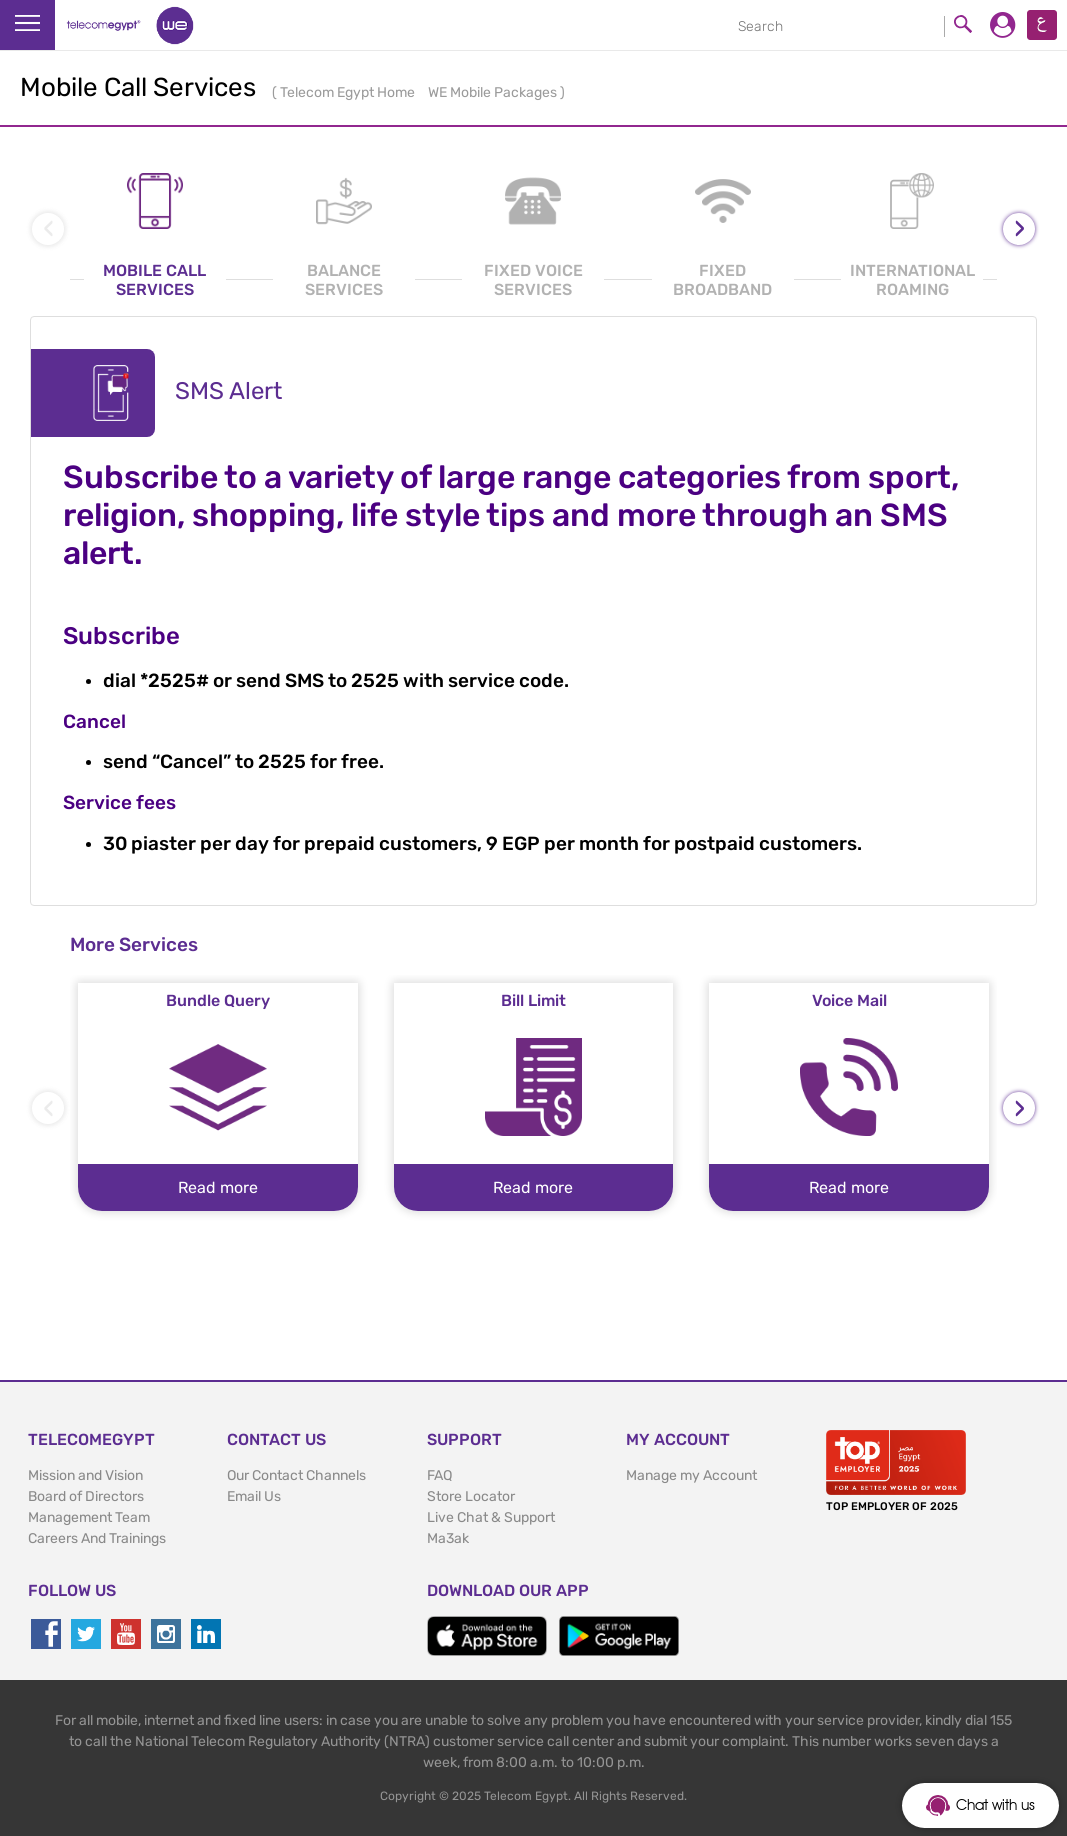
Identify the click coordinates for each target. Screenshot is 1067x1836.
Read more (218, 1187)
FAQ (439, 1475)
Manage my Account (691, 1475)
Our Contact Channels (296, 1475)
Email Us (254, 1496)
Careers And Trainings (97, 1538)
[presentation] (1019, 229)
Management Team (89, 1517)
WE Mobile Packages (494, 92)
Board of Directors (86, 1496)
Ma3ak (448, 1538)
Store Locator (471, 1496)
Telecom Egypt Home (349, 92)
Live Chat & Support (491, 1517)
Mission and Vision (85, 1475)
